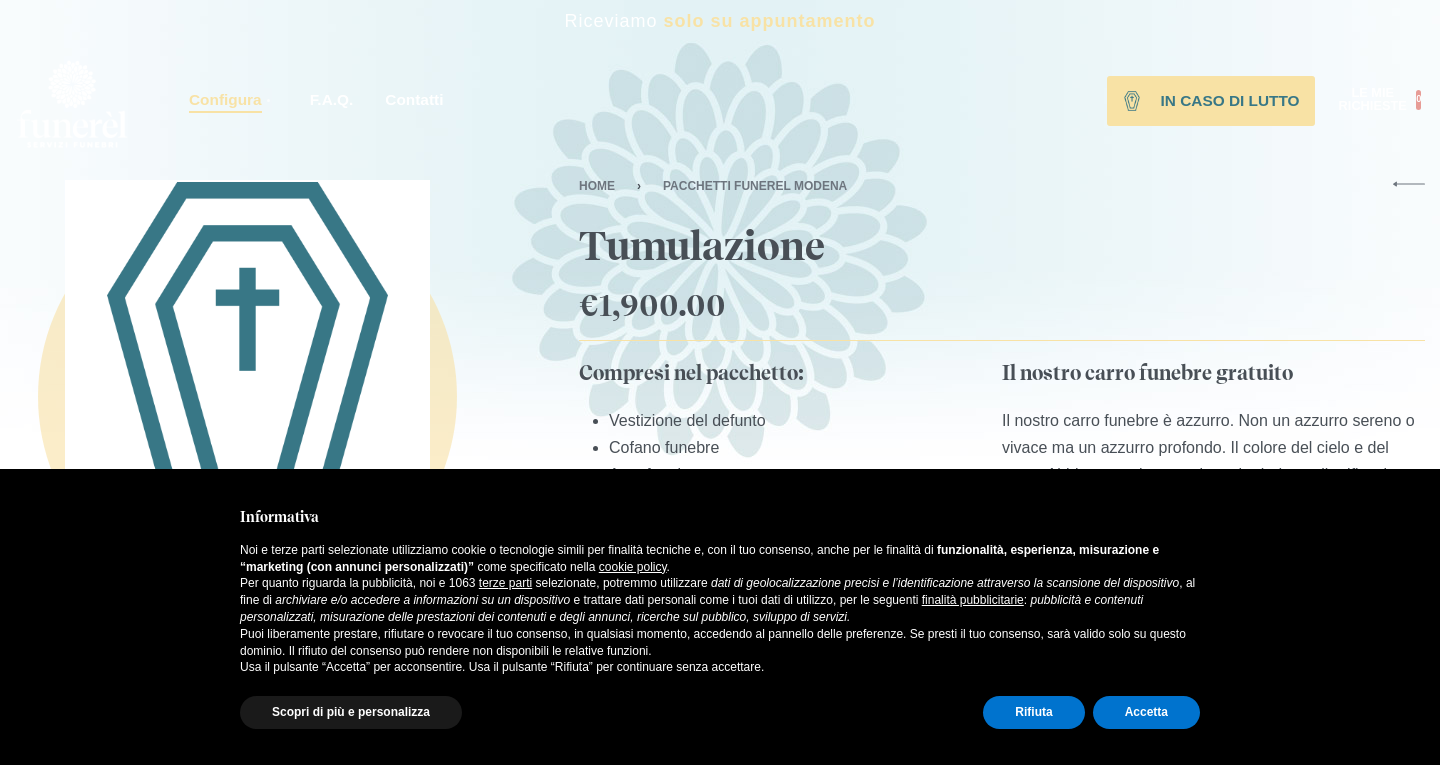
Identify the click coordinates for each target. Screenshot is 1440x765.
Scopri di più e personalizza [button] (351, 712)
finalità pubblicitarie (973, 600)
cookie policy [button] (633, 567)
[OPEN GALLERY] (247, 362)
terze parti (505, 583)
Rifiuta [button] (1033, 712)
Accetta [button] (1146, 712)
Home (597, 186)
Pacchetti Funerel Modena (755, 186)
